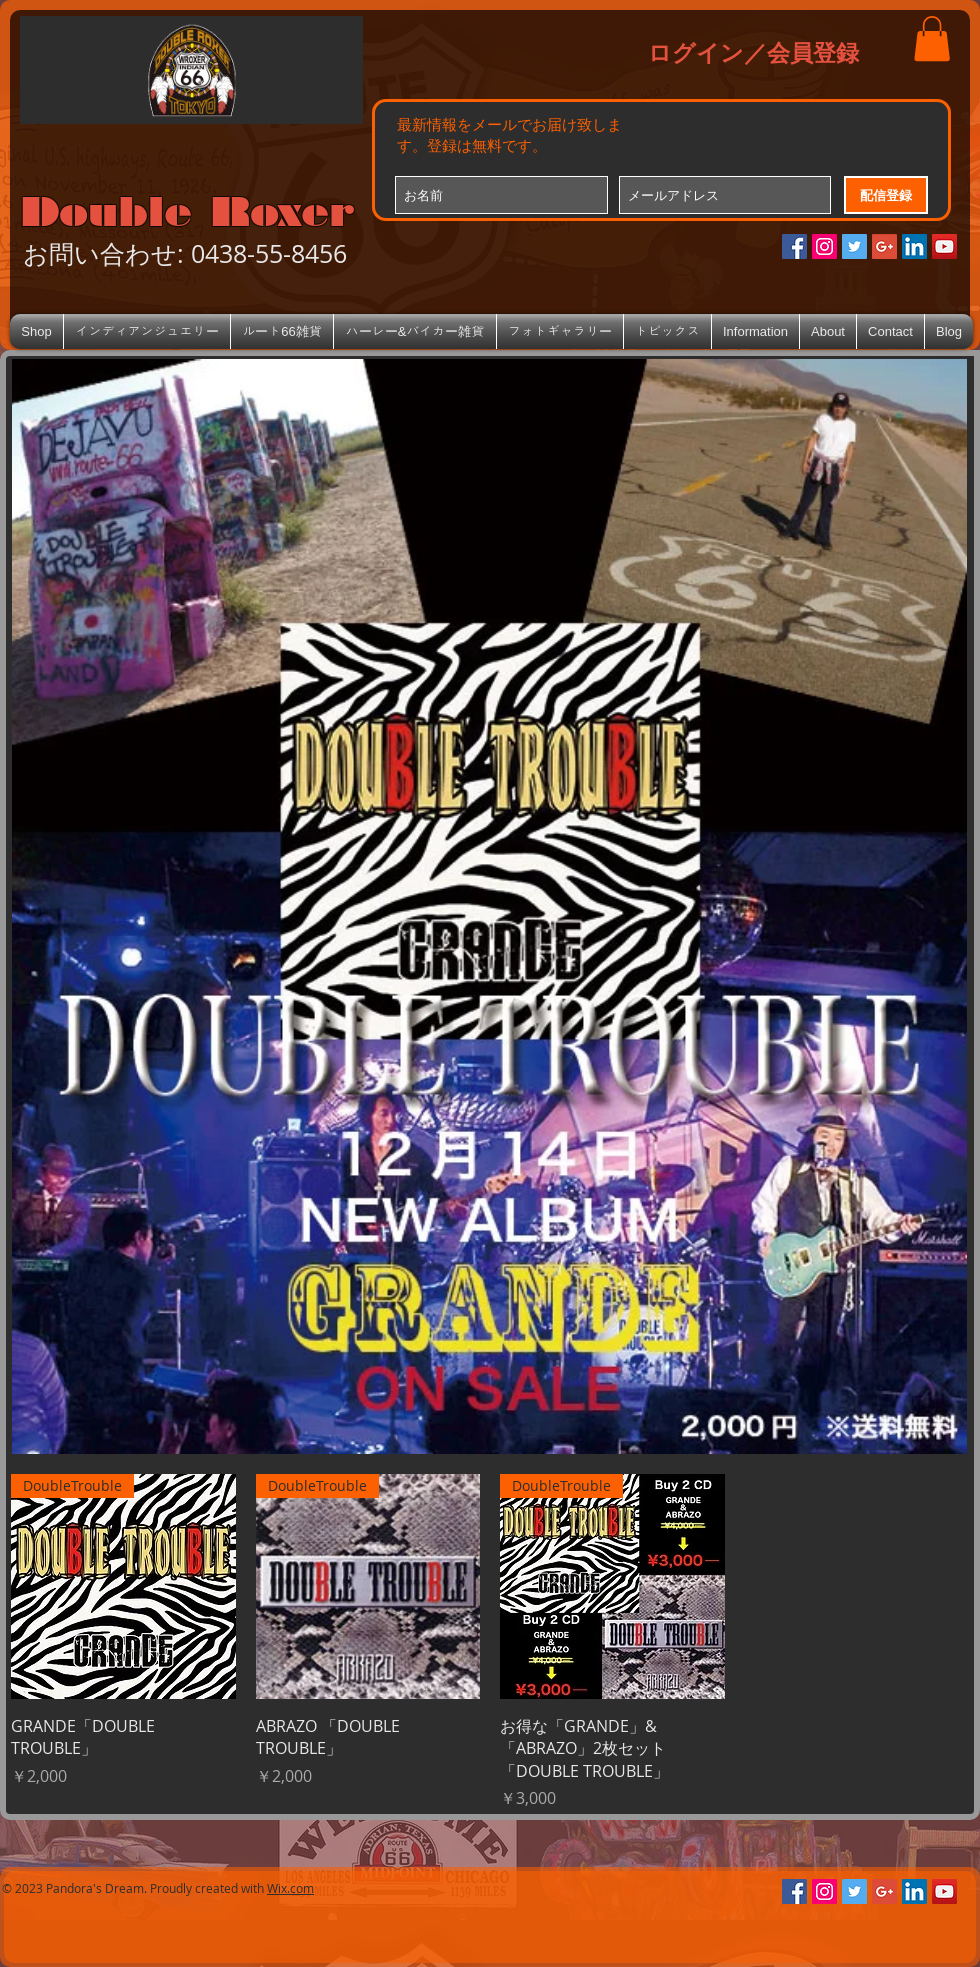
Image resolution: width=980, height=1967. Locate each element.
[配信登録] (886, 195)
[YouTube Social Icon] (944, 246)
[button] (932, 38)
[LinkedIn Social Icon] (914, 246)
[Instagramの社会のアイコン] (824, 246)
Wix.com (290, 1888)
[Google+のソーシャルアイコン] (884, 246)
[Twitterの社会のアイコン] (854, 246)
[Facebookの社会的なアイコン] (794, 246)
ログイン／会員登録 (753, 52)
